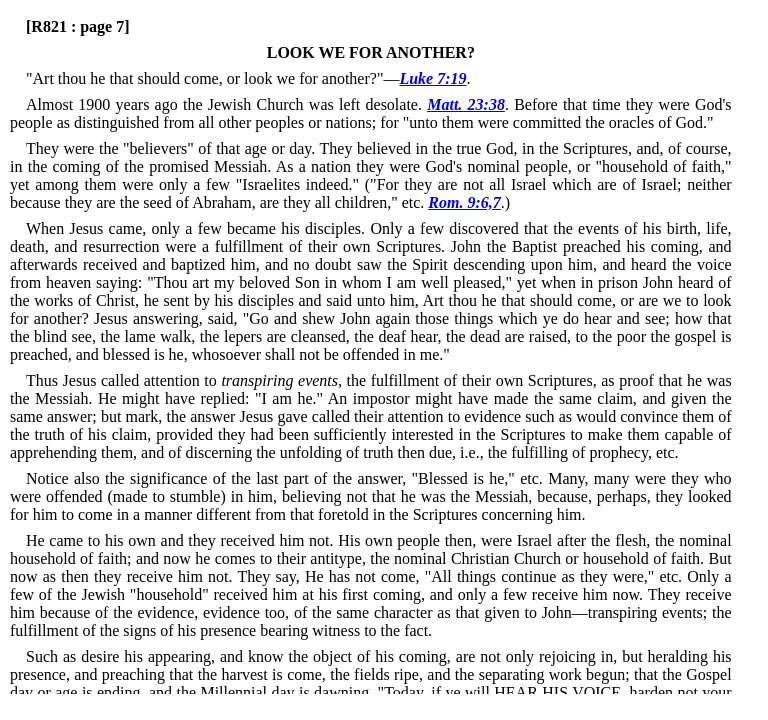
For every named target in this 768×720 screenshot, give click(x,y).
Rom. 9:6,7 (464, 202)
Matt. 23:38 (466, 104)
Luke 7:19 (432, 78)
